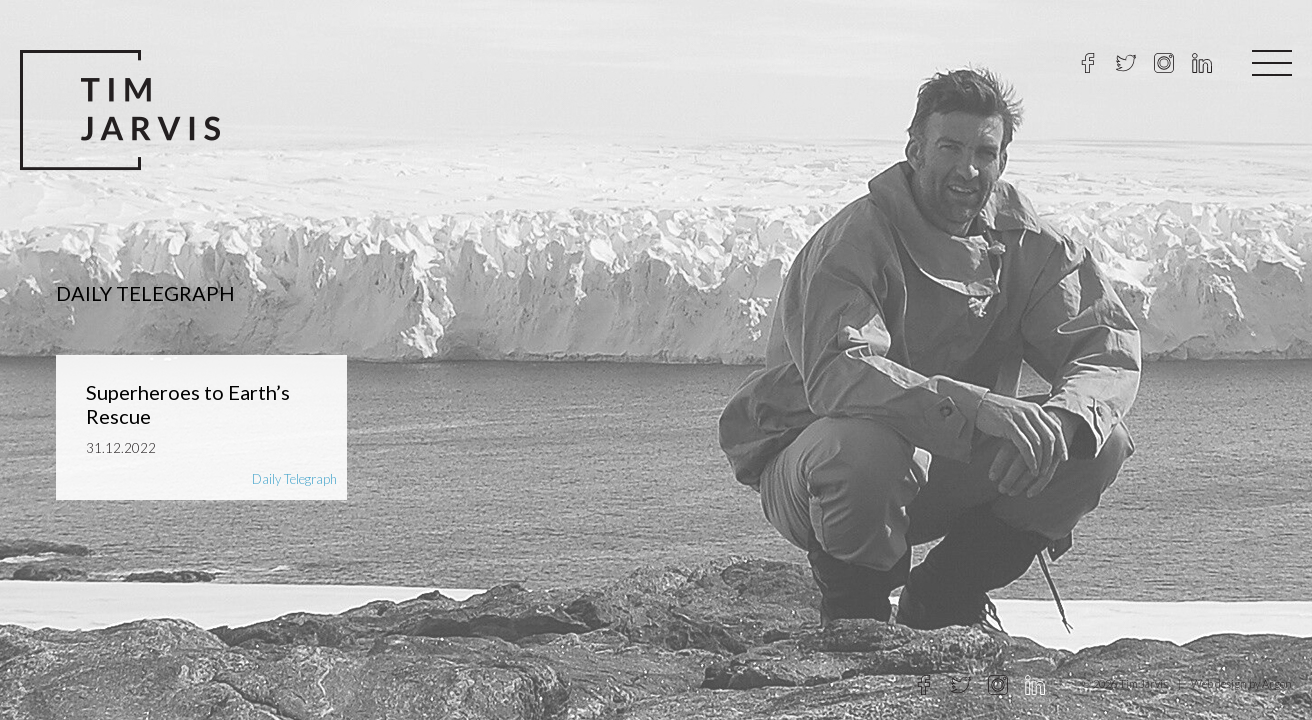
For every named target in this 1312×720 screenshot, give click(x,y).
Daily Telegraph (294, 479)
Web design (1219, 683)
